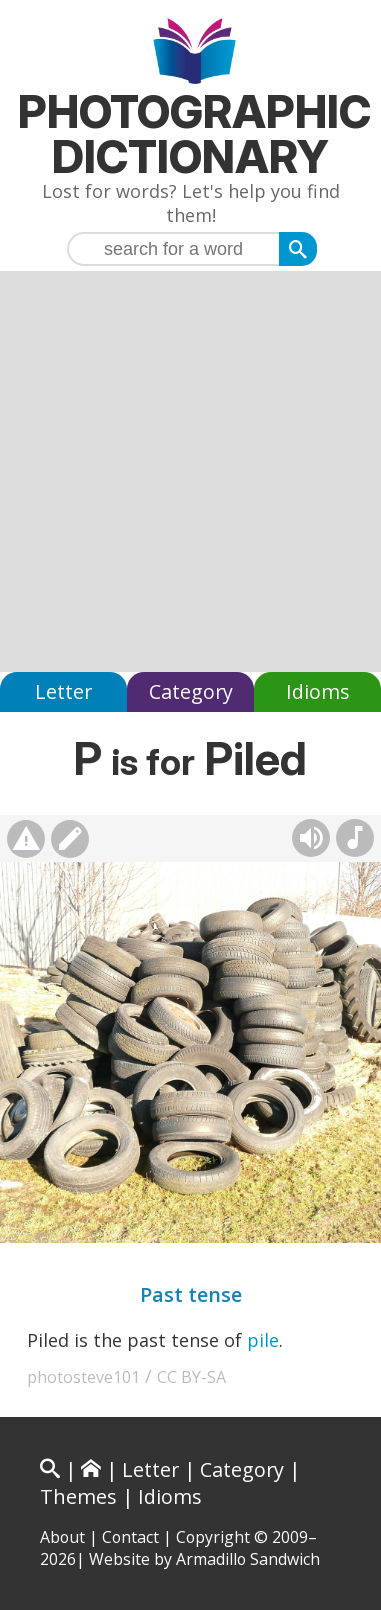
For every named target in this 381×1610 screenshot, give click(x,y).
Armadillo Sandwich (248, 1559)
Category (191, 691)
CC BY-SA (191, 1377)
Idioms (318, 691)
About (62, 1537)
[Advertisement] (190, 471)
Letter (63, 691)
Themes (78, 1496)
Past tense (191, 1294)
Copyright (213, 1537)
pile (263, 1340)
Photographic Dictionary (194, 134)
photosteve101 (83, 1377)
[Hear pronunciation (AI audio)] (311, 838)
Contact (130, 1537)
